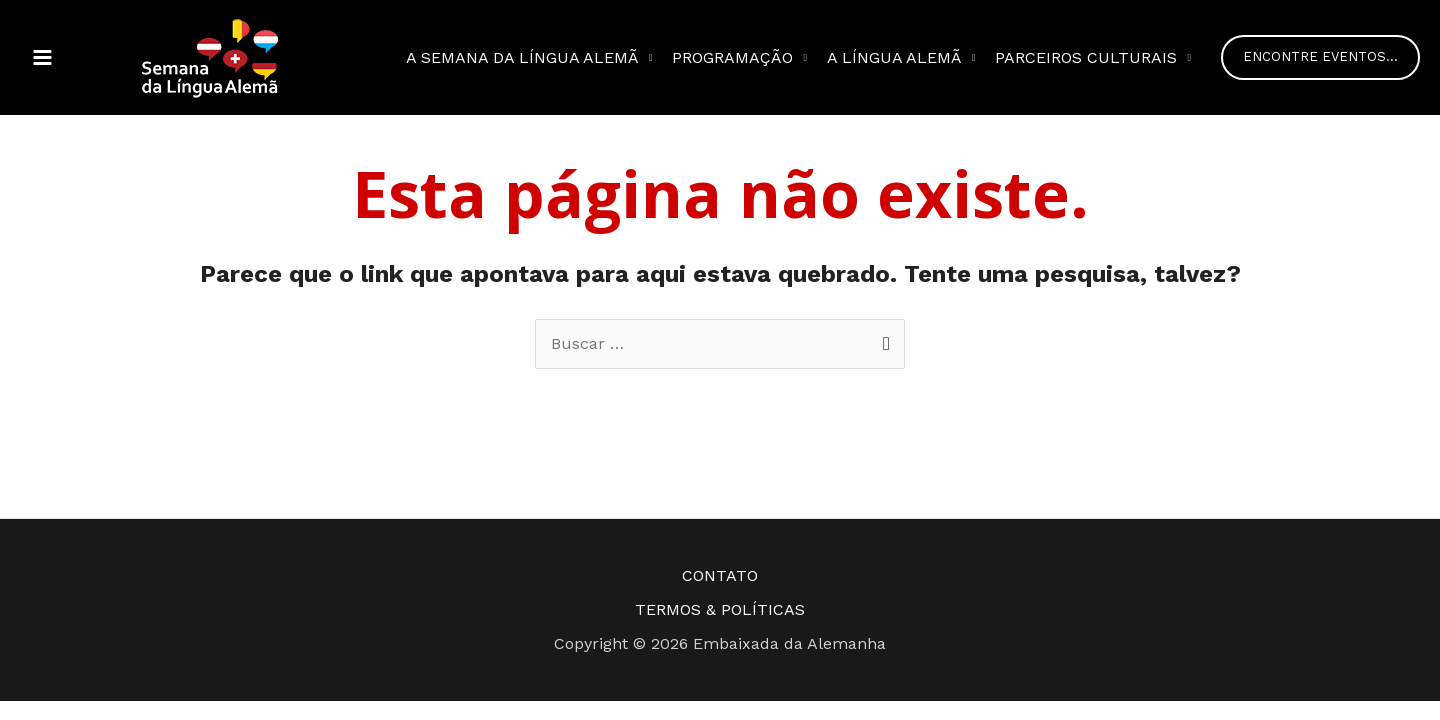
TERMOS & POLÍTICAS (720, 609)
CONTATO (720, 575)
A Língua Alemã (894, 57)
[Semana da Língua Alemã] (210, 56)
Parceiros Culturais (1086, 57)
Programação (732, 57)
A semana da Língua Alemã (522, 57)
